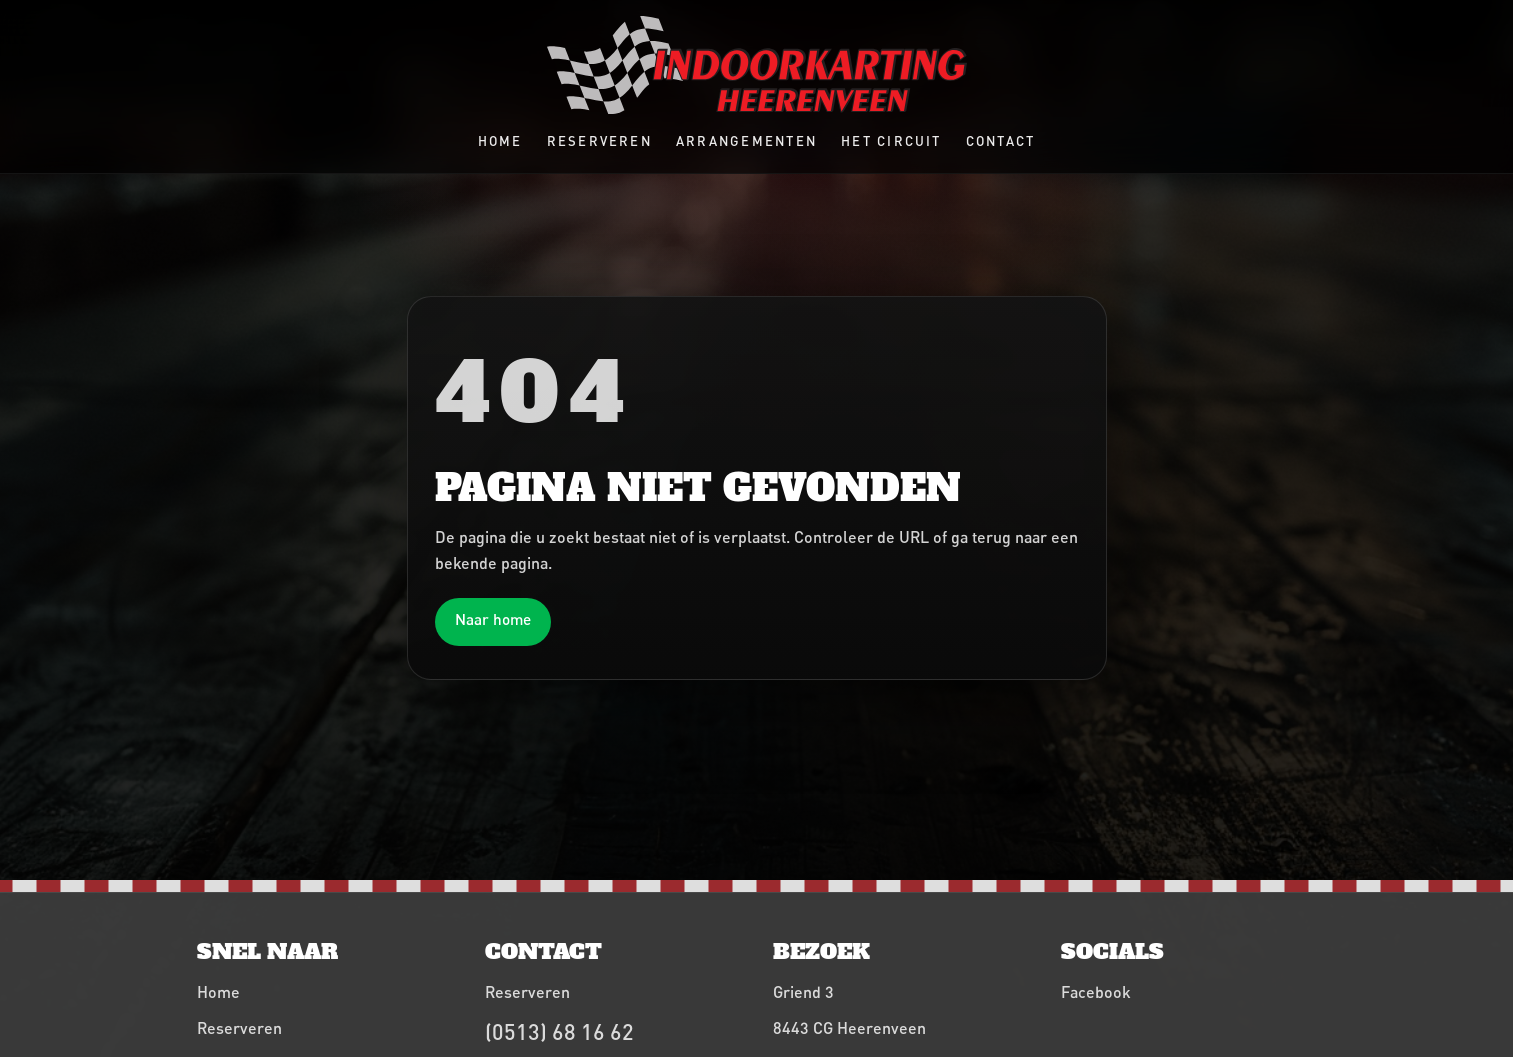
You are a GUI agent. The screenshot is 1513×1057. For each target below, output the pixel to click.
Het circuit (891, 141)
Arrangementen (746, 141)
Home (500, 141)
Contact (1001, 141)
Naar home (493, 619)
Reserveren (599, 141)
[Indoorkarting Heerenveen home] (757, 65)
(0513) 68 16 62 (559, 1031)
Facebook (1096, 991)
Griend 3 (803, 991)
